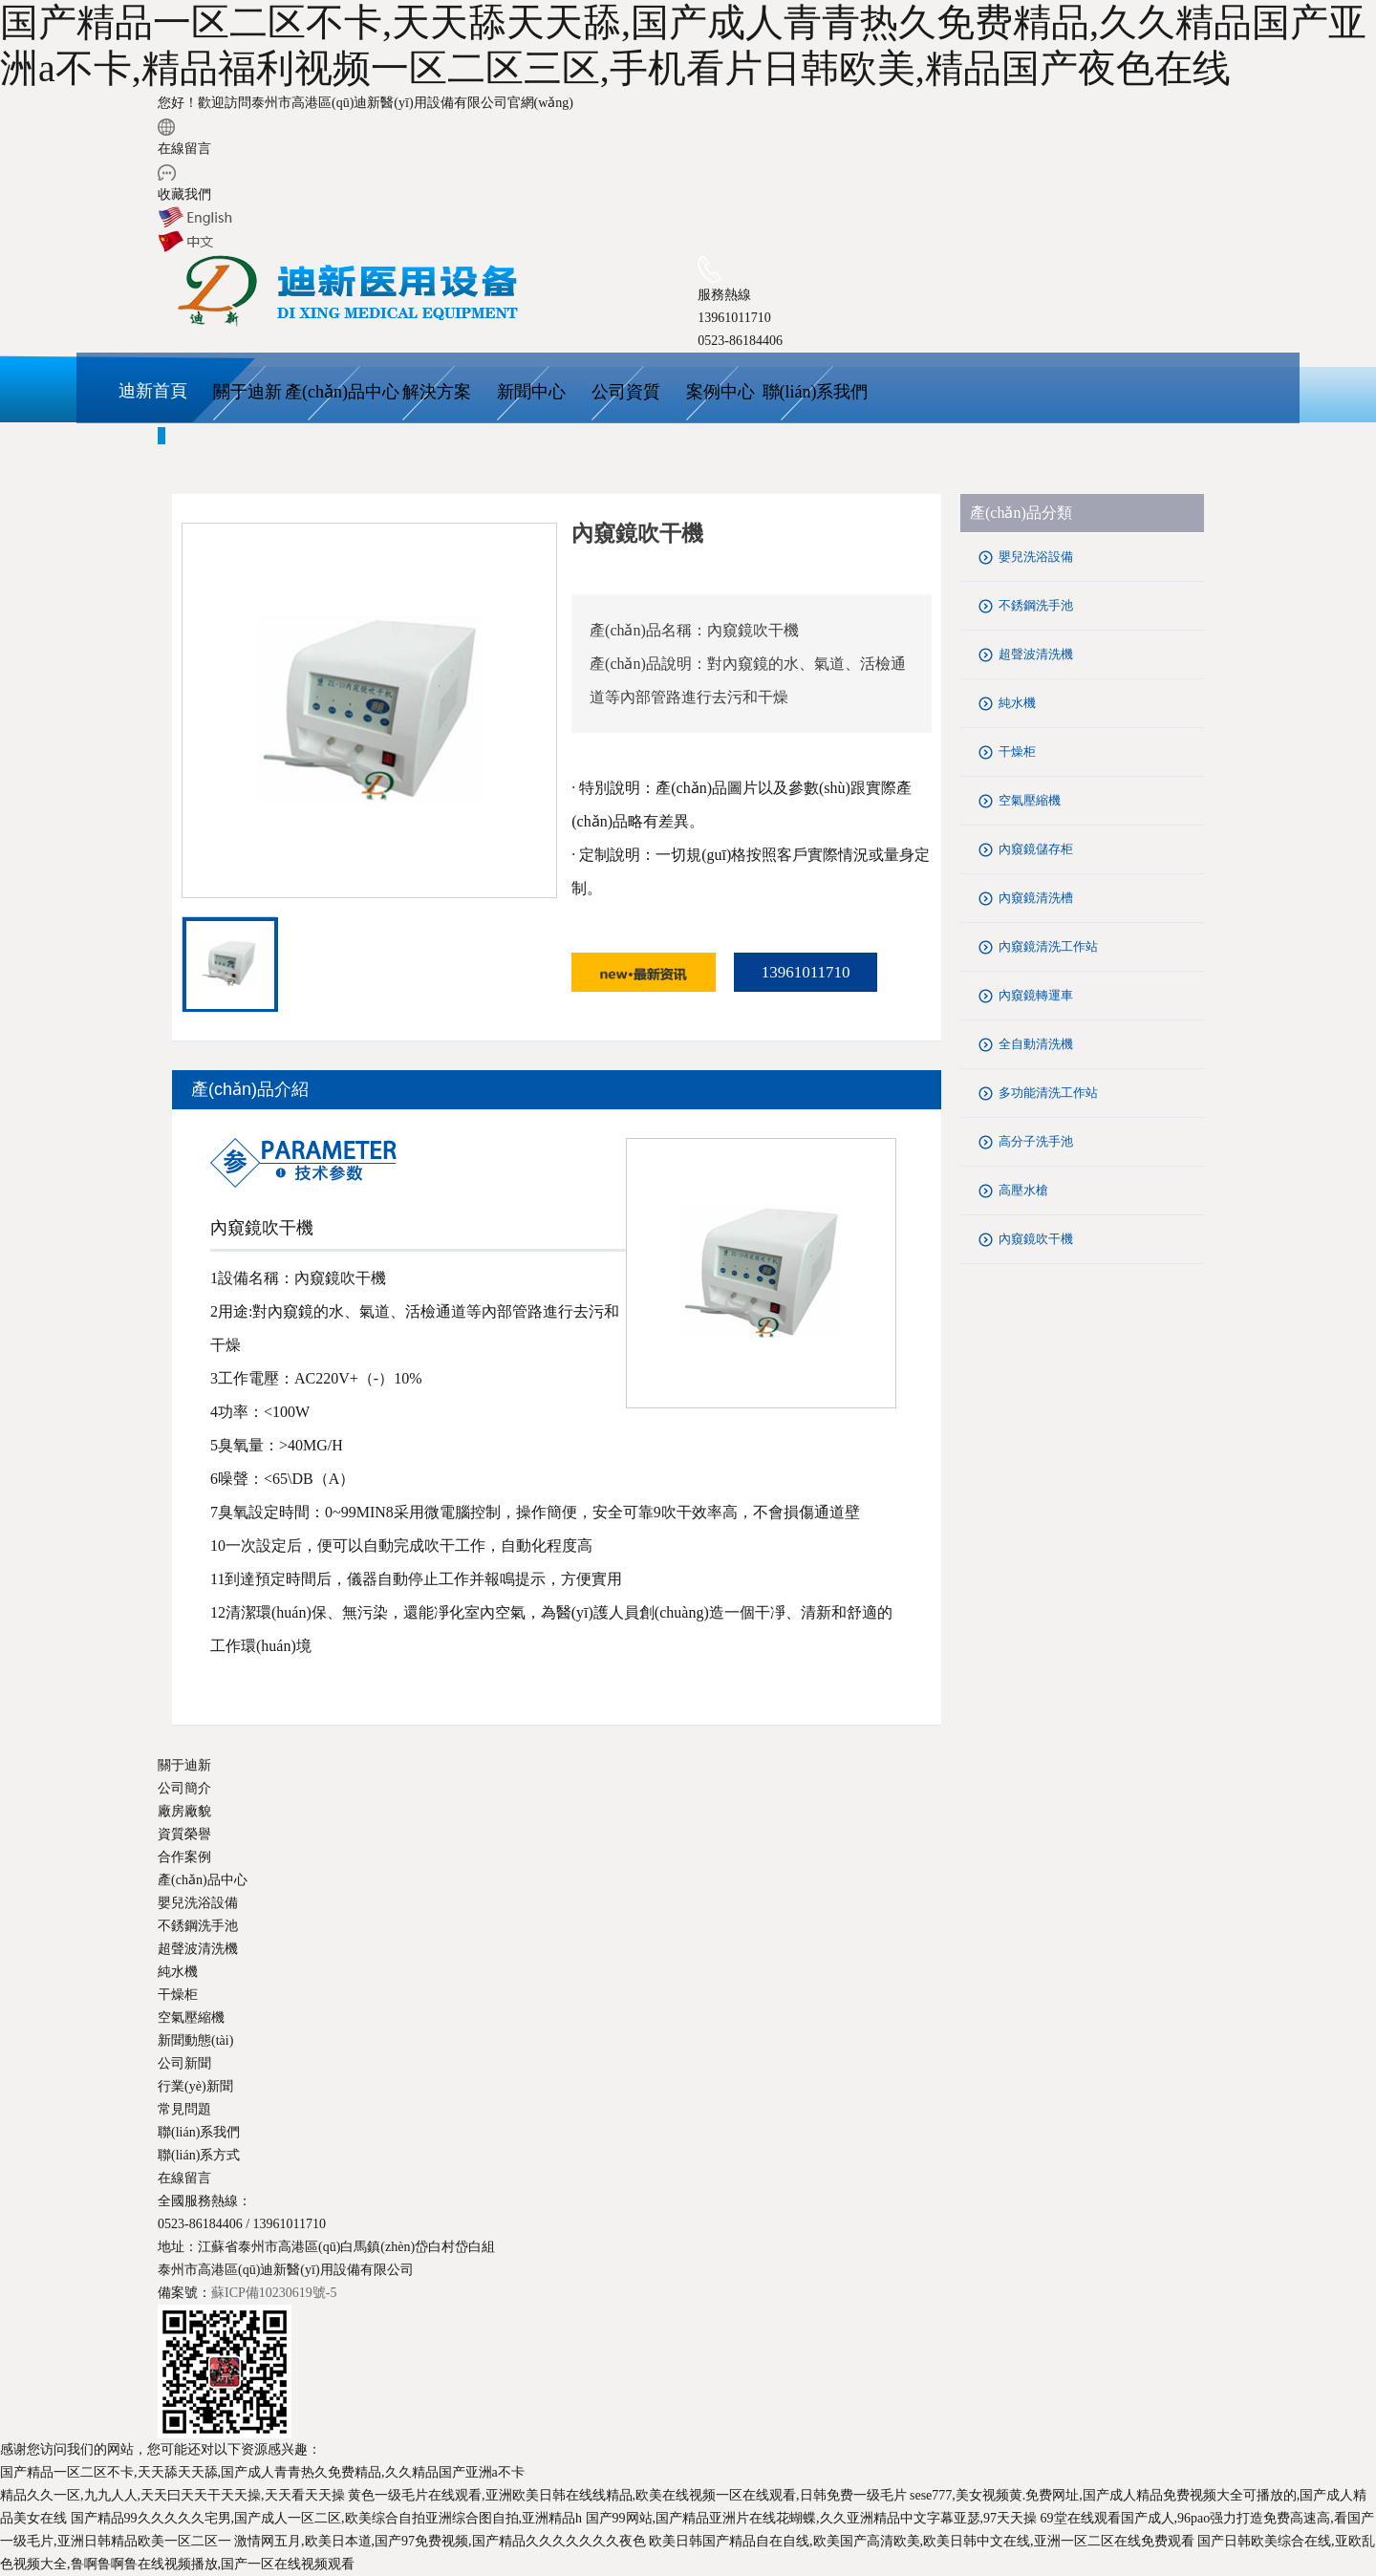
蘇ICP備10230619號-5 (273, 2293)
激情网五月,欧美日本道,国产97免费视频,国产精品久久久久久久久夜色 (440, 2541)
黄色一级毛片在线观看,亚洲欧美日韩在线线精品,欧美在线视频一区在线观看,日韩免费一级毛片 (627, 2495)
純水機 (1017, 703)
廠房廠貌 (184, 1811)
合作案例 (184, 1857)
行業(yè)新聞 (195, 2086)
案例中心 (720, 391)
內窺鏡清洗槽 (1036, 898)
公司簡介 (184, 1788)
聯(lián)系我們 (816, 391)
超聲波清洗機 (1036, 654)
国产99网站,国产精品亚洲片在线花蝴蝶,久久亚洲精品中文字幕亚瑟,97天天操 (812, 2518)
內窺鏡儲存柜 (1036, 849)
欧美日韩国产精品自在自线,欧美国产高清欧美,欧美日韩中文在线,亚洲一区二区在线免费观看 (921, 2541)
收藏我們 (184, 194)
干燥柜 (1017, 751)
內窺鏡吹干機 (1036, 1239)
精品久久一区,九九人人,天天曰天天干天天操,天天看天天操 (172, 2495)
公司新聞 (184, 2063)
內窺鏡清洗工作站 (1048, 946)
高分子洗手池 (1036, 1141)
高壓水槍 (1023, 1190)
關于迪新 (247, 391)
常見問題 (184, 2109)
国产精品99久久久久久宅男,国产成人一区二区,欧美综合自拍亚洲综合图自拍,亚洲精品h (327, 2518)
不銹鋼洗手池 (1036, 605)
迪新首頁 (152, 390)
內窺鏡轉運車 (1036, 995)
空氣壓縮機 (1030, 800)
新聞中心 (531, 391)
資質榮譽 (184, 1834)
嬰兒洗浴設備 (1036, 556)
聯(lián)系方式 (199, 2155)
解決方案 (436, 391)
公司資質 (625, 391)
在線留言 (184, 148)
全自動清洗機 (1036, 1044)
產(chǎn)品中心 (342, 391)
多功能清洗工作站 (1048, 1092)
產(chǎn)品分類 (1021, 512)
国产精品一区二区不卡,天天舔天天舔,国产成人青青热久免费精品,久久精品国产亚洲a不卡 (262, 2472)
